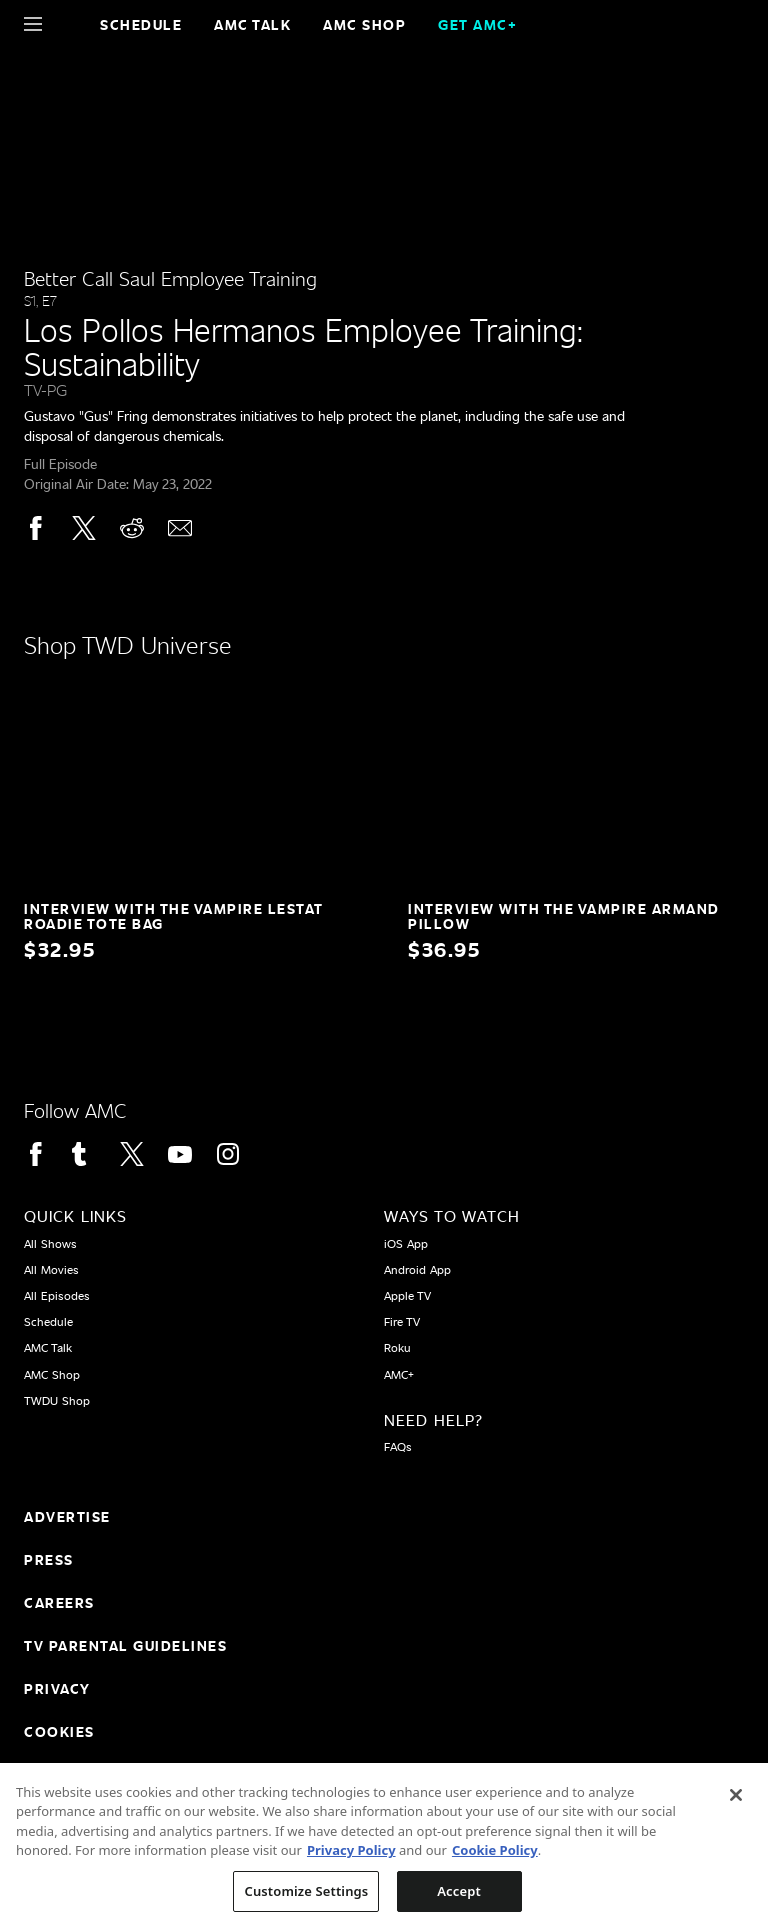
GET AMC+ (477, 24)
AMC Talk (252, 24)
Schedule (141, 24)
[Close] (736, 1809)
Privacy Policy (351, 1865)
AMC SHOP (364, 24)
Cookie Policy (495, 1865)
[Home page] (67, 24)
